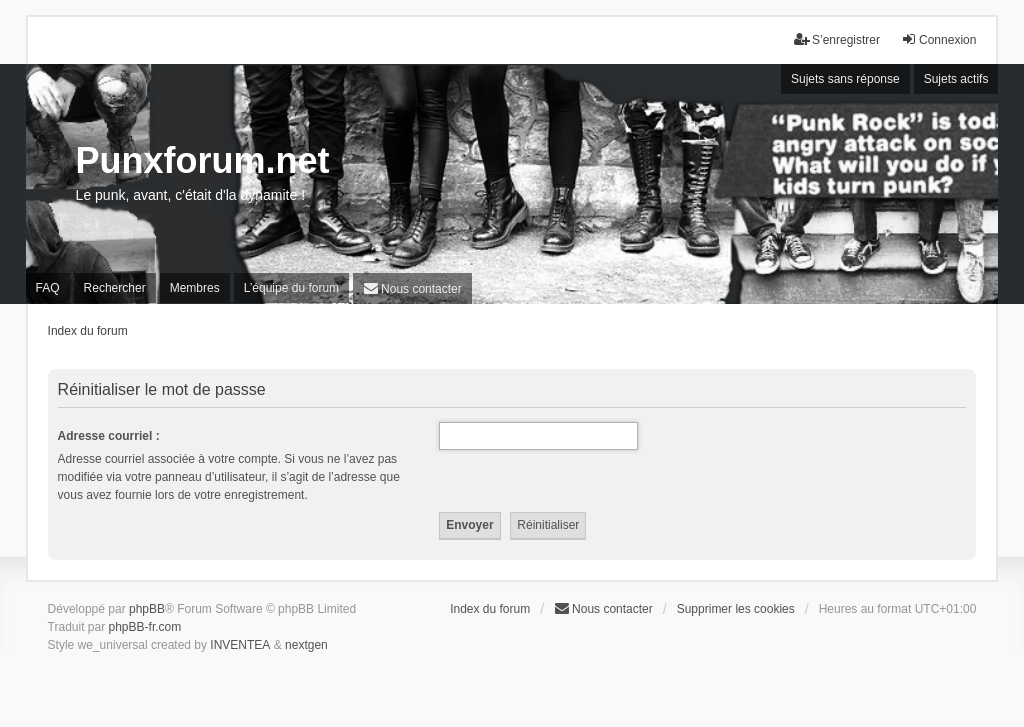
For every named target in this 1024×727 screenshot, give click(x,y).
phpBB (147, 609)
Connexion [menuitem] (938, 39)
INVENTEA (240, 645)
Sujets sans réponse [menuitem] (845, 79)
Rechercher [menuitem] (115, 288)
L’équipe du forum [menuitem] (291, 288)
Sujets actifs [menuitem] (956, 79)
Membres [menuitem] (195, 288)
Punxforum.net (203, 160)
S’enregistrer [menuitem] (837, 39)
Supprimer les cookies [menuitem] (736, 609)
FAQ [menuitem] (48, 288)
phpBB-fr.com (145, 627)
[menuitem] (412, 288)
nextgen (306, 645)
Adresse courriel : (109, 436)
